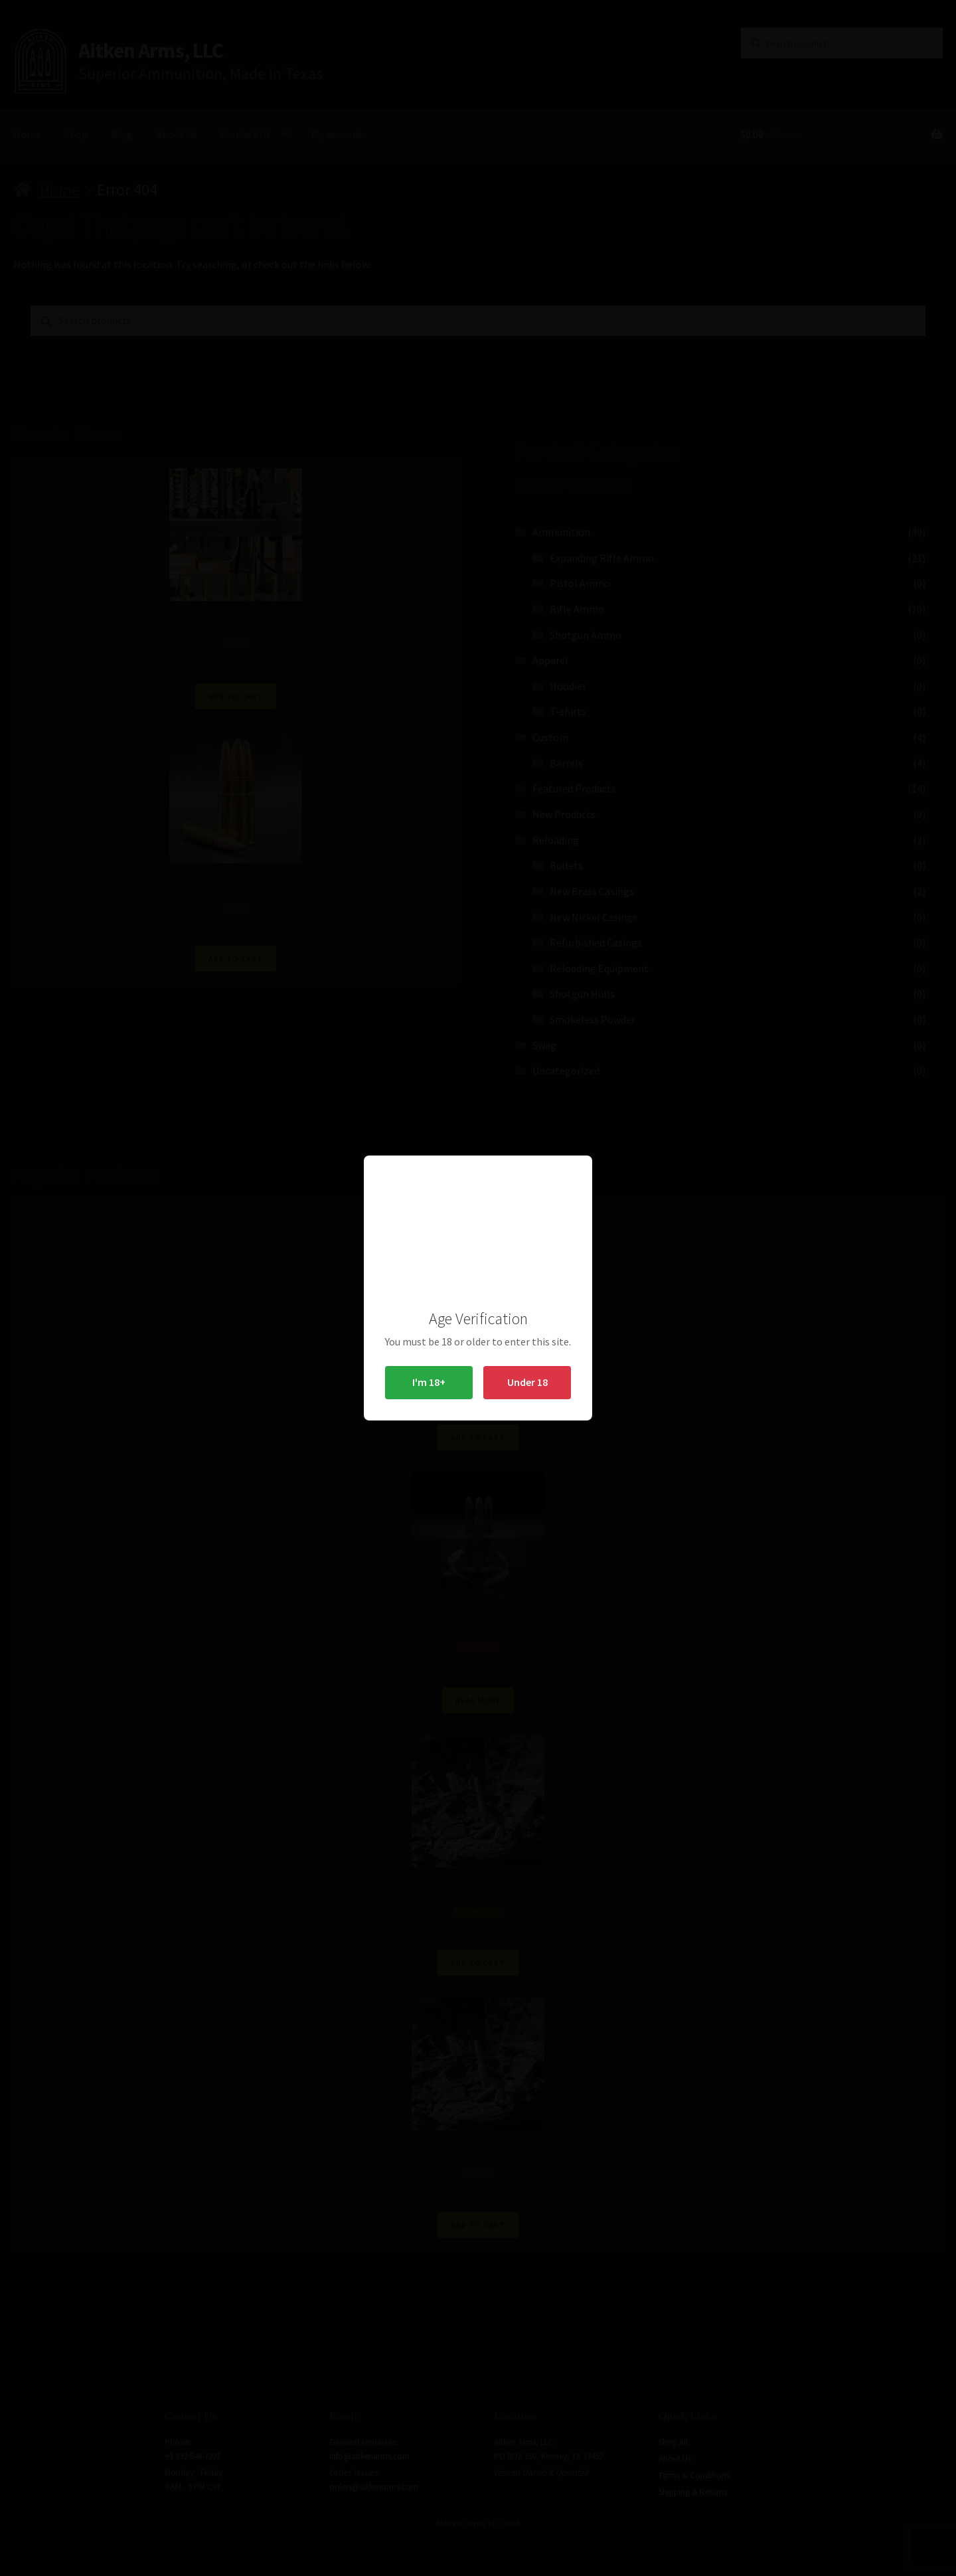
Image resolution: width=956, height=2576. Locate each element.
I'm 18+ (428, 1382)
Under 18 (527, 1382)
